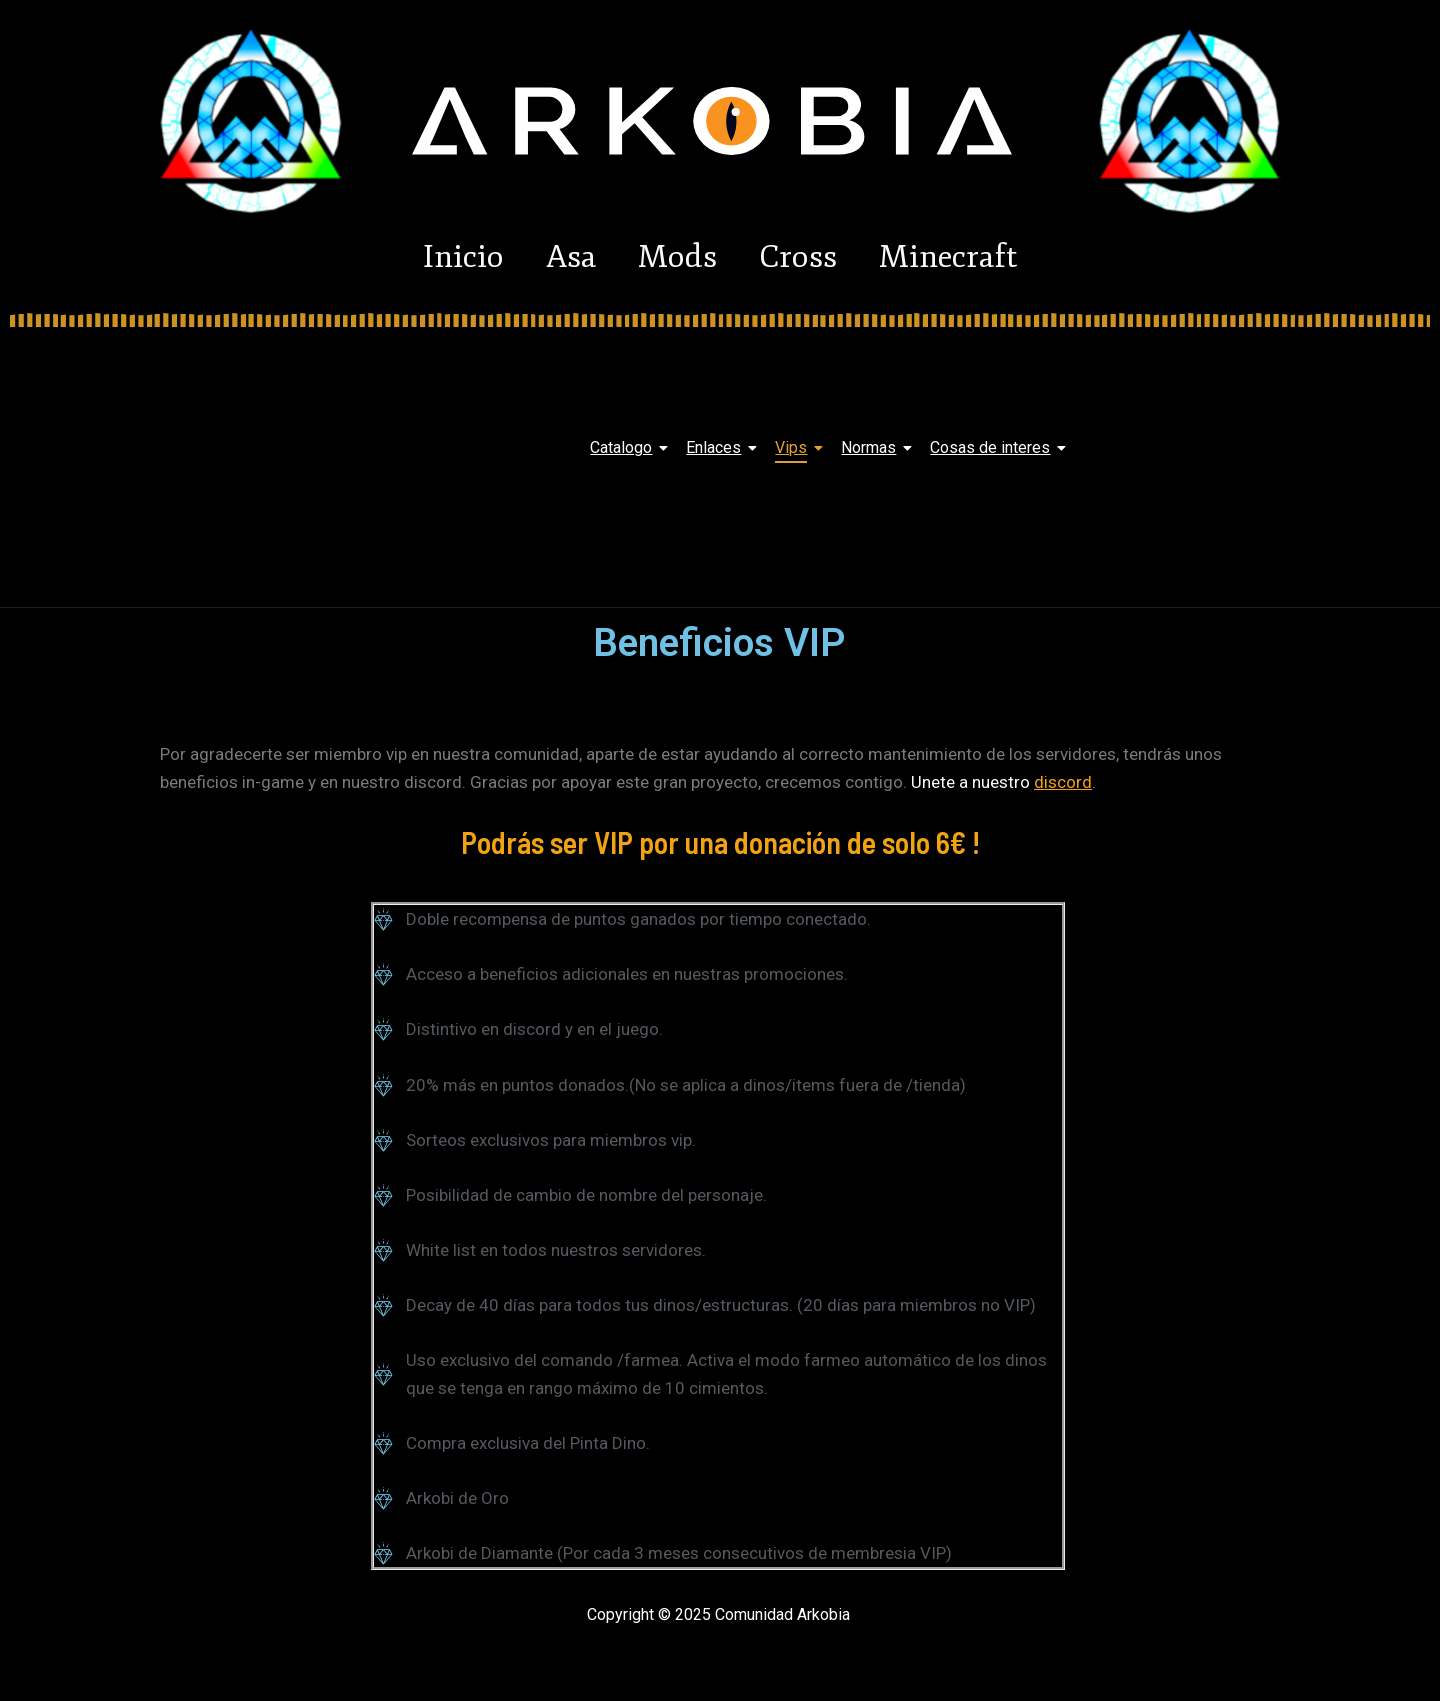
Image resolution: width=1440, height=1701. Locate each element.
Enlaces (717, 447)
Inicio (423, 257)
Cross (818, 257)
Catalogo (624, 447)
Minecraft (988, 257)
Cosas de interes (993, 447)
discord (1063, 782)
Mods (677, 257)
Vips (794, 447)
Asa (551, 257)
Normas (872, 447)
